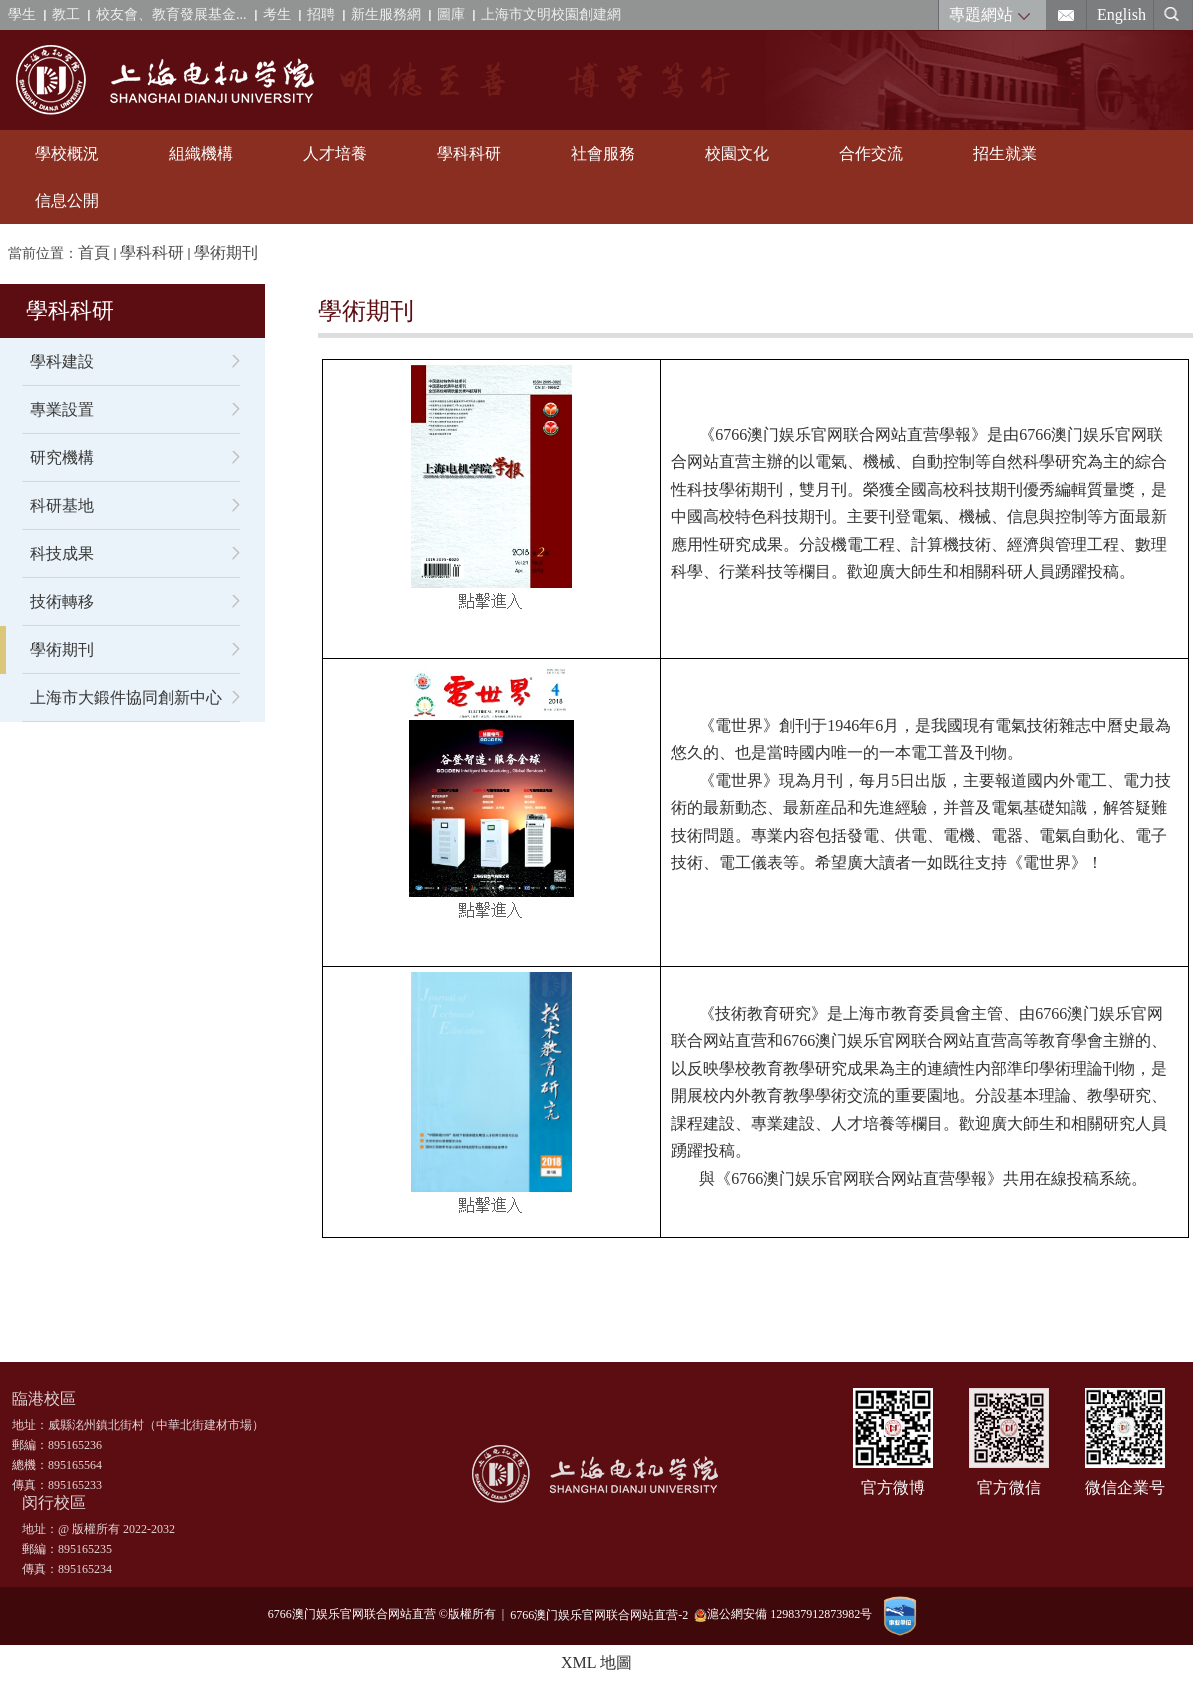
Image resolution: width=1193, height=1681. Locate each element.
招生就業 (1005, 153)
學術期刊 (226, 252)
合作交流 (871, 153)
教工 (66, 14)
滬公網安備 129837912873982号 (783, 1614)
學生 (22, 14)
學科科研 (469, 153)
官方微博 (893, 1487)
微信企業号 (1125, 1487)
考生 (277, 14)
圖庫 (451, 14)
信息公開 (67, 200)
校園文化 (737, 153)
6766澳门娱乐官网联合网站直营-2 (602, 1614)
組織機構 (201, 153)
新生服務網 (386, 14)
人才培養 (335, 153)
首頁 (94, 252)
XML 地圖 (596, 1662)
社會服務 (603, 153)
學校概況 (67, 153)
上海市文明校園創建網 (551, 14)
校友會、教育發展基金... (171, 14)
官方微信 (1009, 1487)
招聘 (321, 14)
